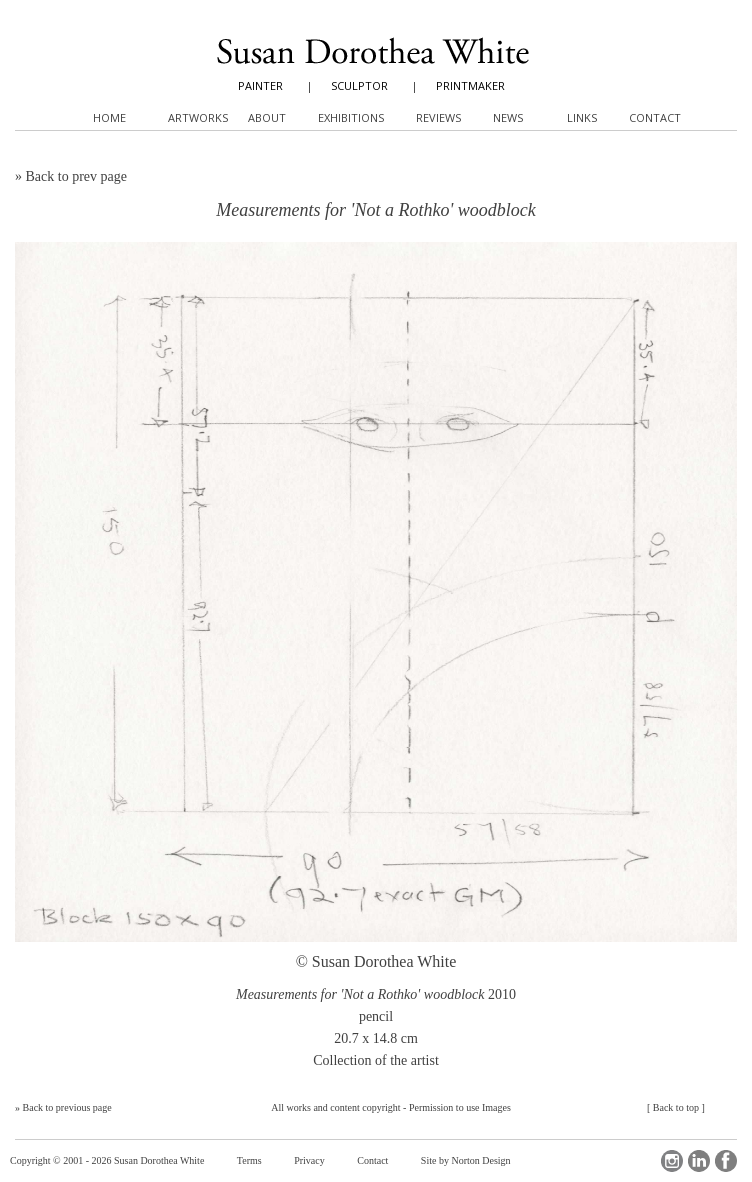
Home (109, 117)
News (508, 117)
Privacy (309, 1160)
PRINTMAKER (470, 85)
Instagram (672, 1161)
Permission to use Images (460, 1107)
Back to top (676, 1107)
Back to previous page (67, 1107)
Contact (372, 1160)
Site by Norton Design (466, 1160)
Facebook (726, 1161)
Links (582, 117)
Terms (249, 1160)
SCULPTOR (359, 85)
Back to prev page (76, 176)
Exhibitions (351, 117)
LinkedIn (699, 1161)
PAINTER (260, 85)
